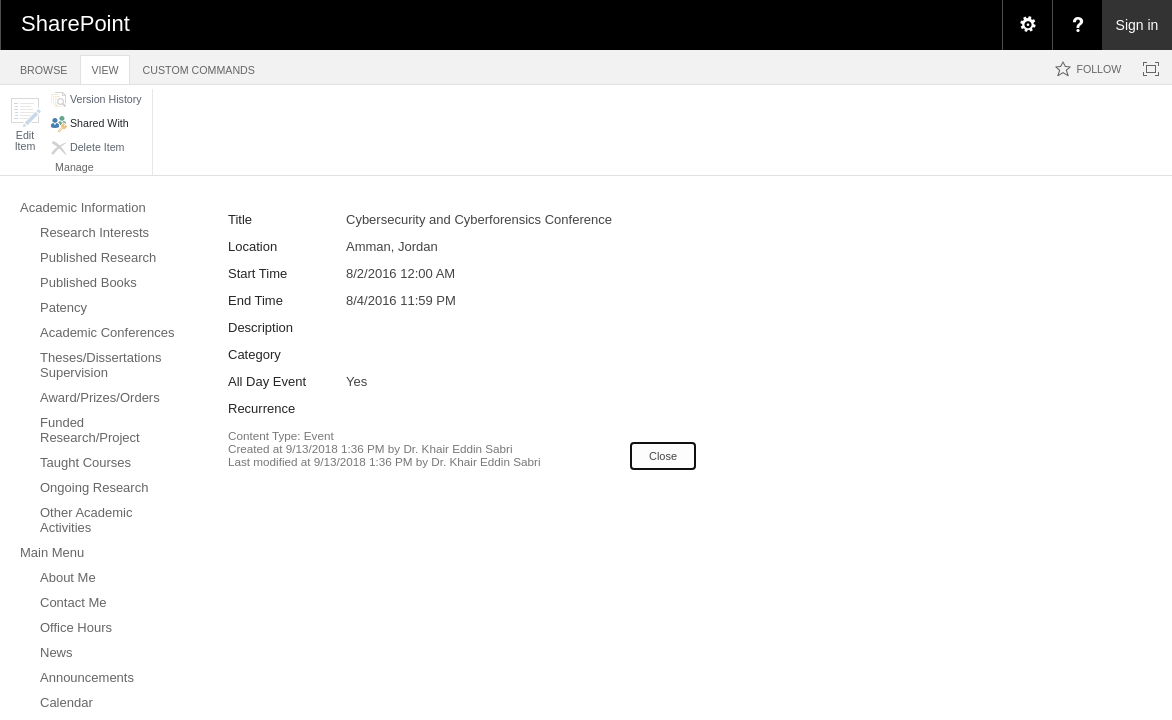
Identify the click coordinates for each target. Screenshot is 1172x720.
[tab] (43, 66)
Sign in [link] (1137, 25)
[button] (25, 124)
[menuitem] (1027, 25)
